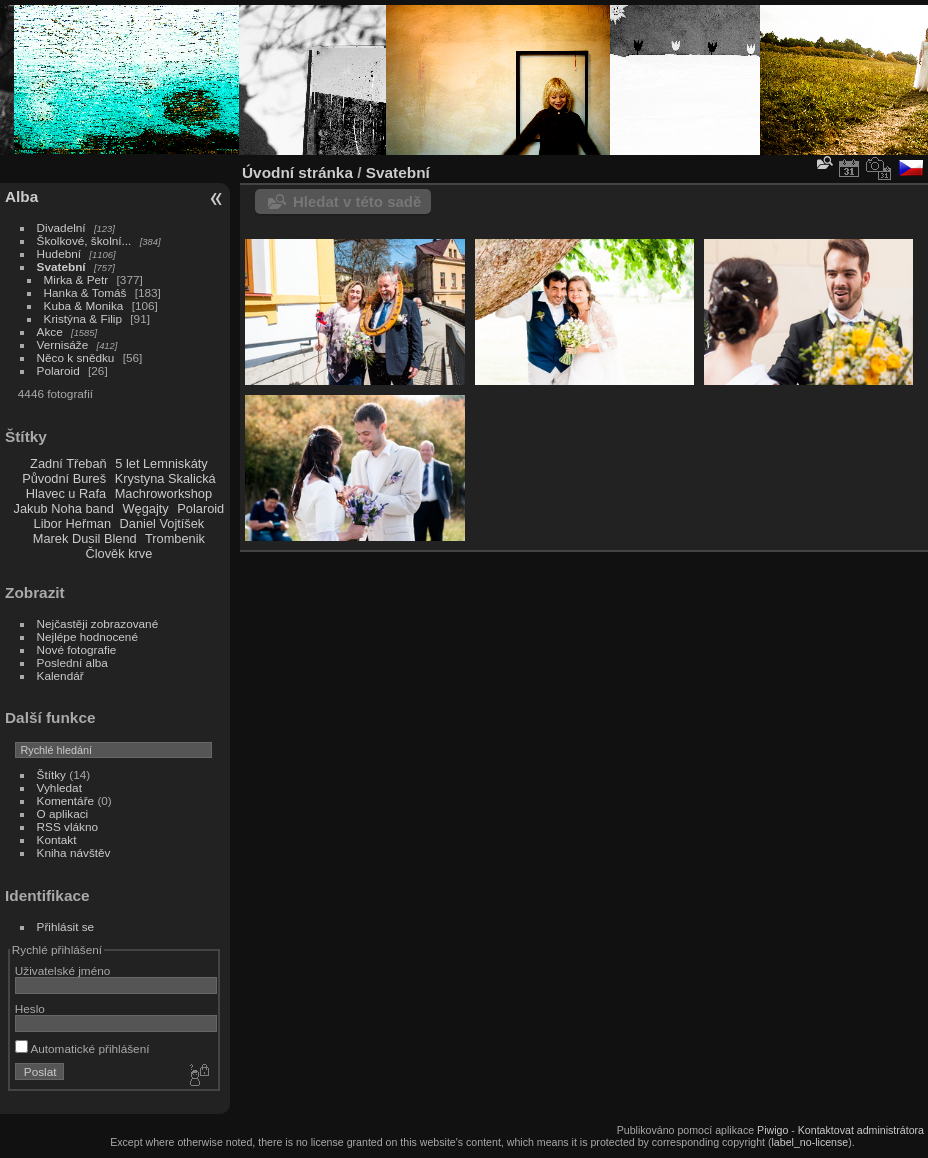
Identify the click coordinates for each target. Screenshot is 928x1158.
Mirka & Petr (76, 279)
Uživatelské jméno (62, 970)
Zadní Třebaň (68, 463)
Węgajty (145, 508)
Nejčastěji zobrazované (98, 623)
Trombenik (175, 538)
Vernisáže (63, 344)
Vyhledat (59, 787)
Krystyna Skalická (165, 478)
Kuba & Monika (84, 305)
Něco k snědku (76, 357)
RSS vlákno (67, 826)
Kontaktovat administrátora (861, 1130)
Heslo (30, 1008)
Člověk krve (118, 553)
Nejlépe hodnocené (87, 636)
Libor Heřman (73, 523)
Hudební (59, 253)
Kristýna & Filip (83, 318)
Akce (50, 331)
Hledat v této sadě (357, 201)
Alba (21, 196)
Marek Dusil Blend (85, 538)
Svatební (61, 266)
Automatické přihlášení (82, 1048)
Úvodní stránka (297, 172)
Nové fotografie (77, 649)
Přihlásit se (66, 926)
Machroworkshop (163, 493)
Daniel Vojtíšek (162, 523)
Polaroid (58, 370)
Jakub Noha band (64, 508)
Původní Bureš (64, 478)
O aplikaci (63, 813)
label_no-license (810, 1142)
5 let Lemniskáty (161, 463)
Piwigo (772, 1130)
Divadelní (61, 227)
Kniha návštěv (74, 852)
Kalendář (60, 675)
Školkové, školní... (84, 240)
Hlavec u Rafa (66, 493)
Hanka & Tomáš (85, 292)
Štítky (51, 774)
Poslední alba (72, 662)
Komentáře (66, 800)
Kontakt (57, 839)
